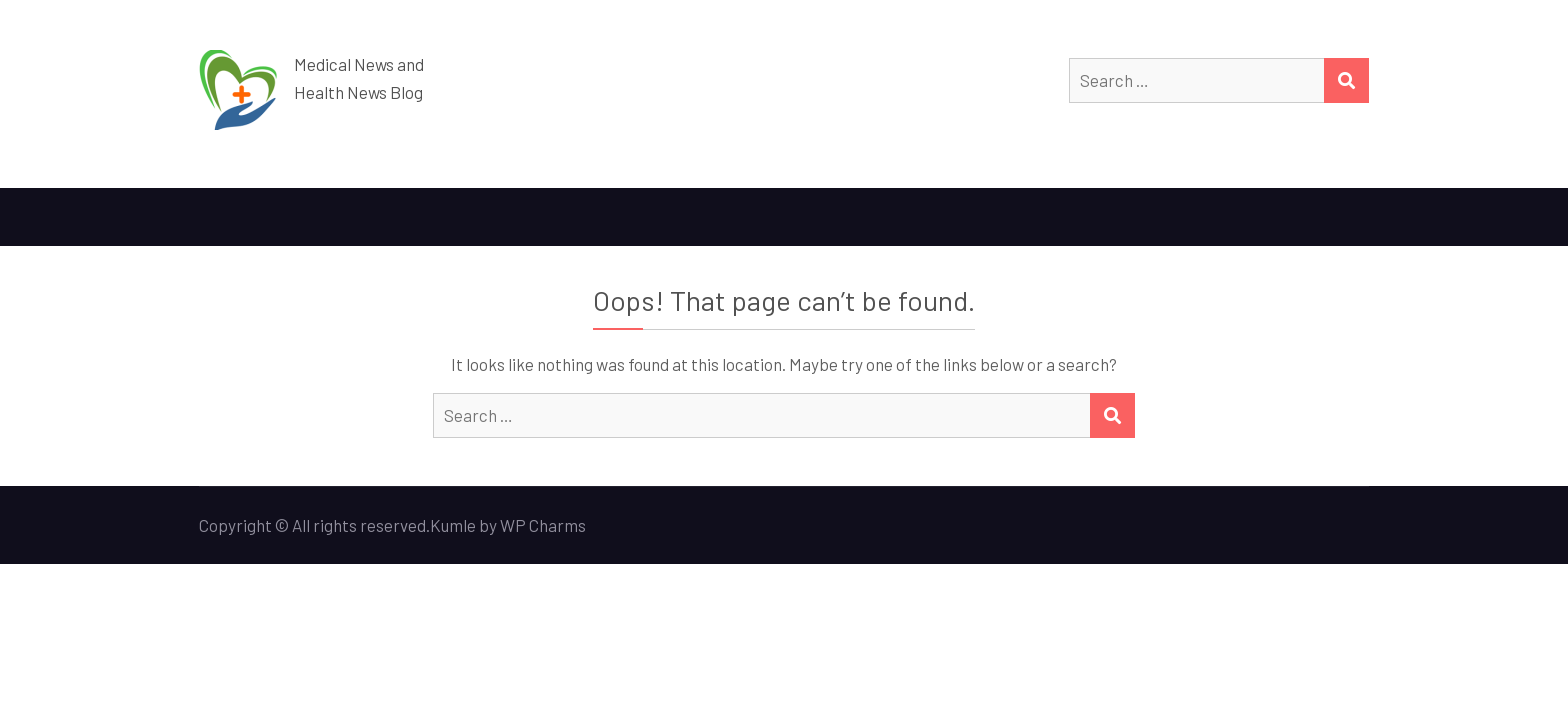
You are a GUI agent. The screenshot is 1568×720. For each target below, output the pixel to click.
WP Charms (543, 525)
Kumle (453, 525)
